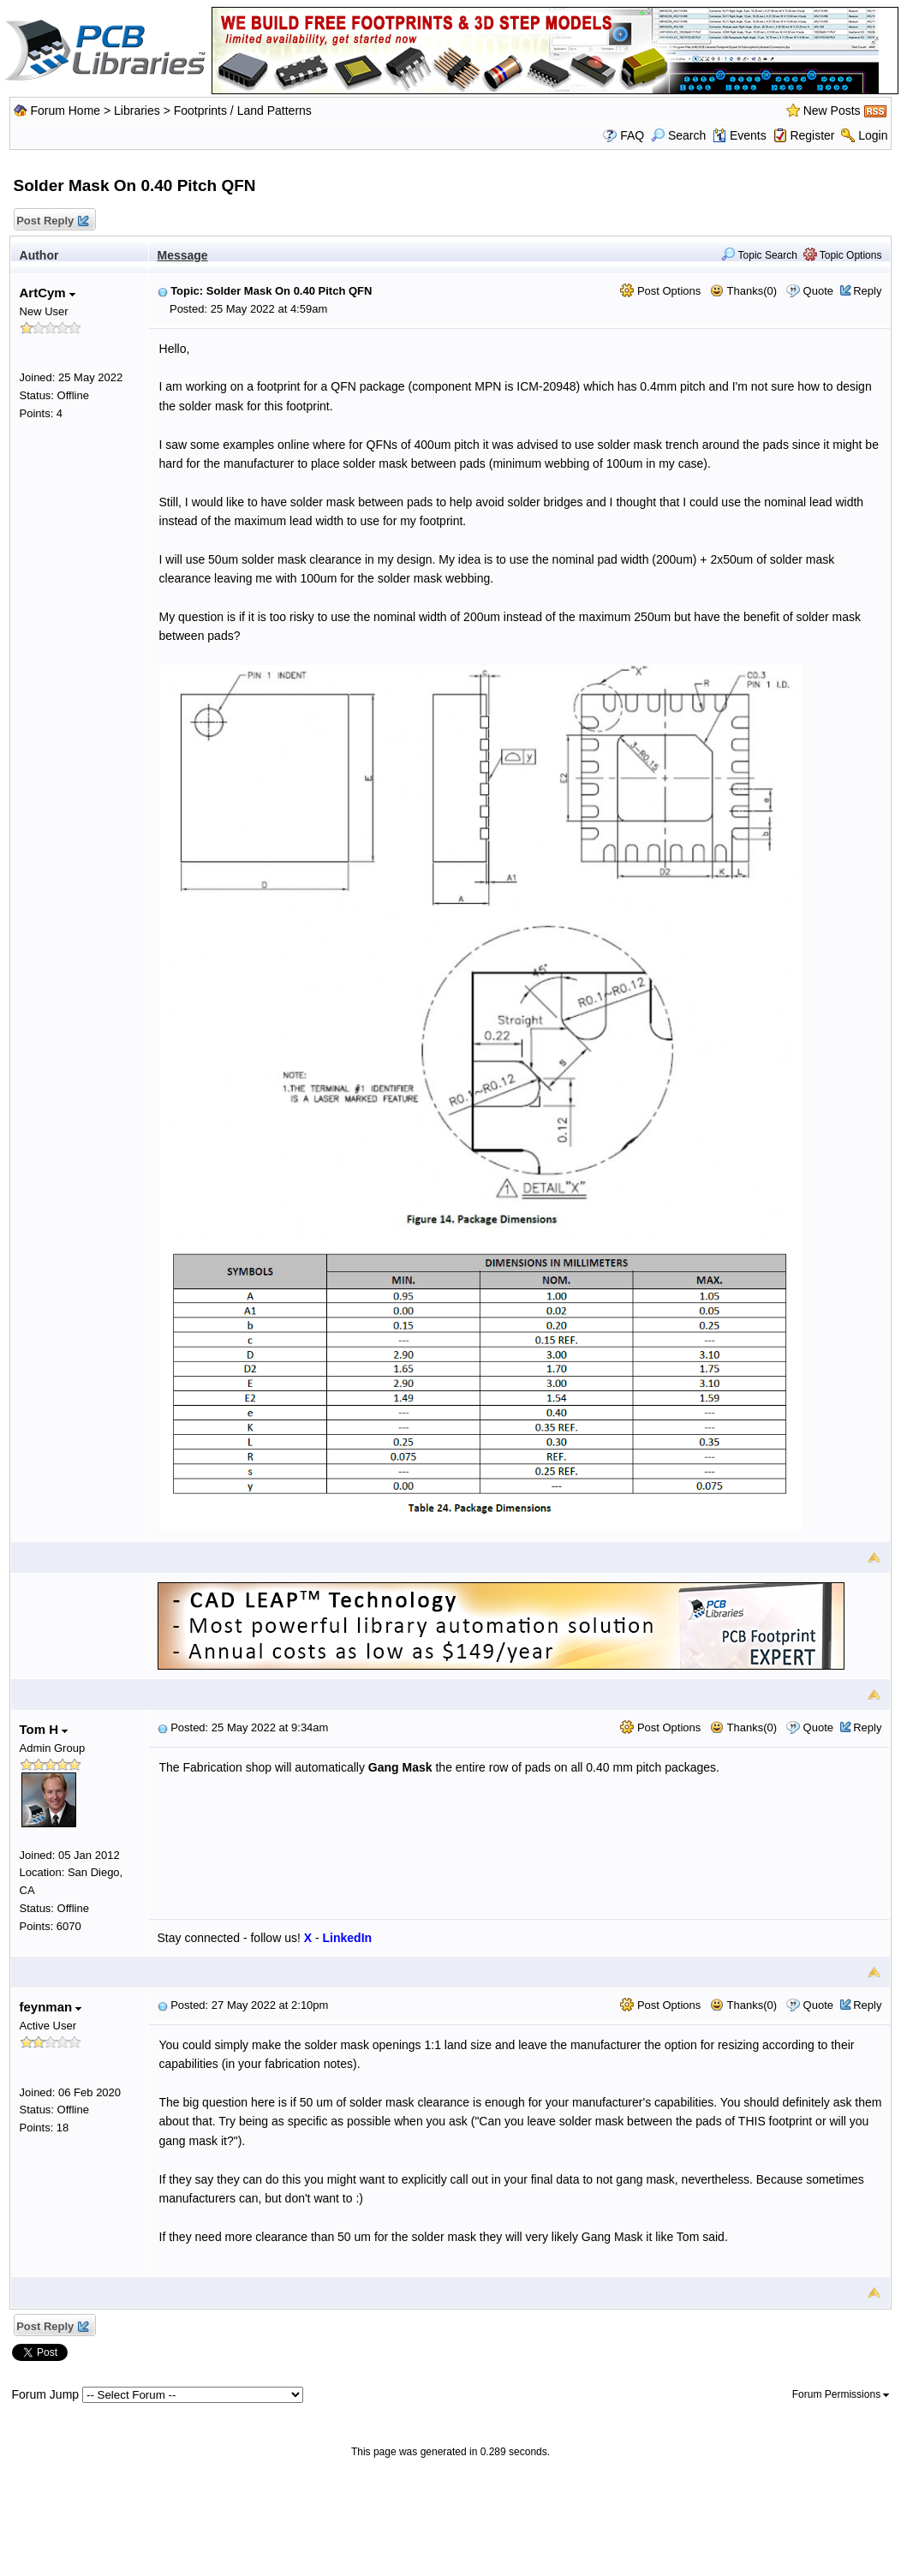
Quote (818, 290)
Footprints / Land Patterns (243, 110)
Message (183, 255)
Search (678, 135)
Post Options (660, 290)
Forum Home (65, 110)
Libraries (137, 110)
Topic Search (759, 255)
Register (812, 135)
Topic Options (842, 255)
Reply (867, 290)
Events (740, 135)
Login (872, 135)
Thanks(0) (743, 290)
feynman (51, 2006)
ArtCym (47, 292)
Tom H (44, 1729)
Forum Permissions (841, 2394)
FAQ (632, 135)
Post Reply (52, 221)
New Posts (832, 110)
